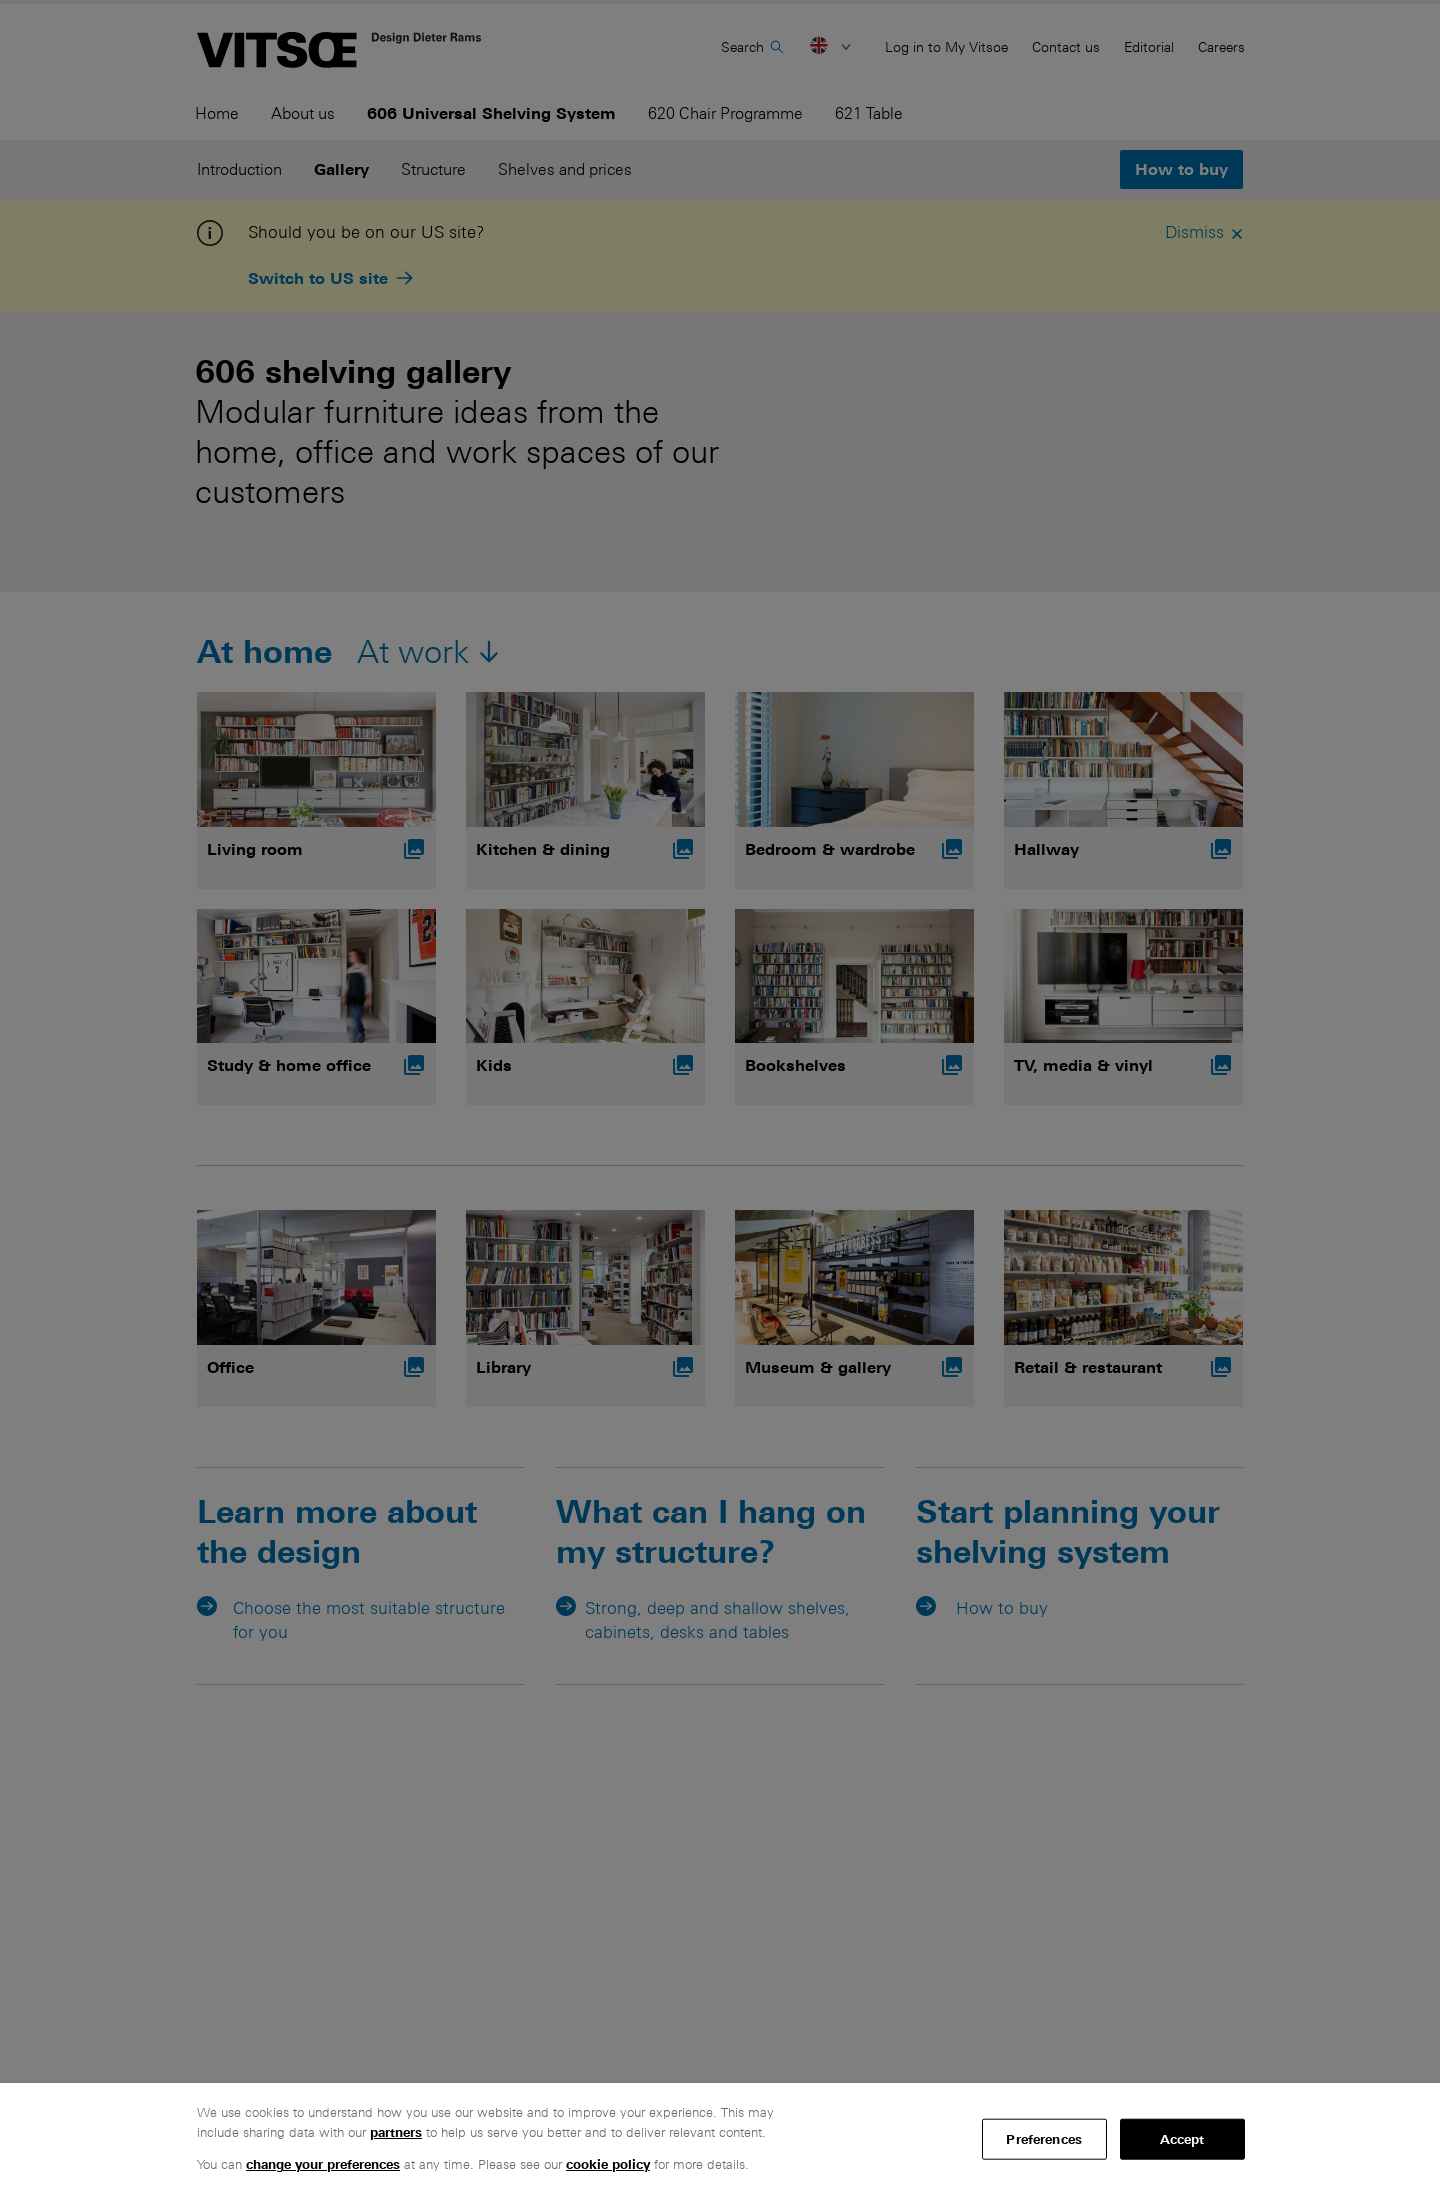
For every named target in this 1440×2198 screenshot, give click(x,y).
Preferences (1043, 2138)
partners (396, 2132)
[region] (720, 2140)
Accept (1182, 2138)
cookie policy (608, 2164)
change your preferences (323, 2164)
